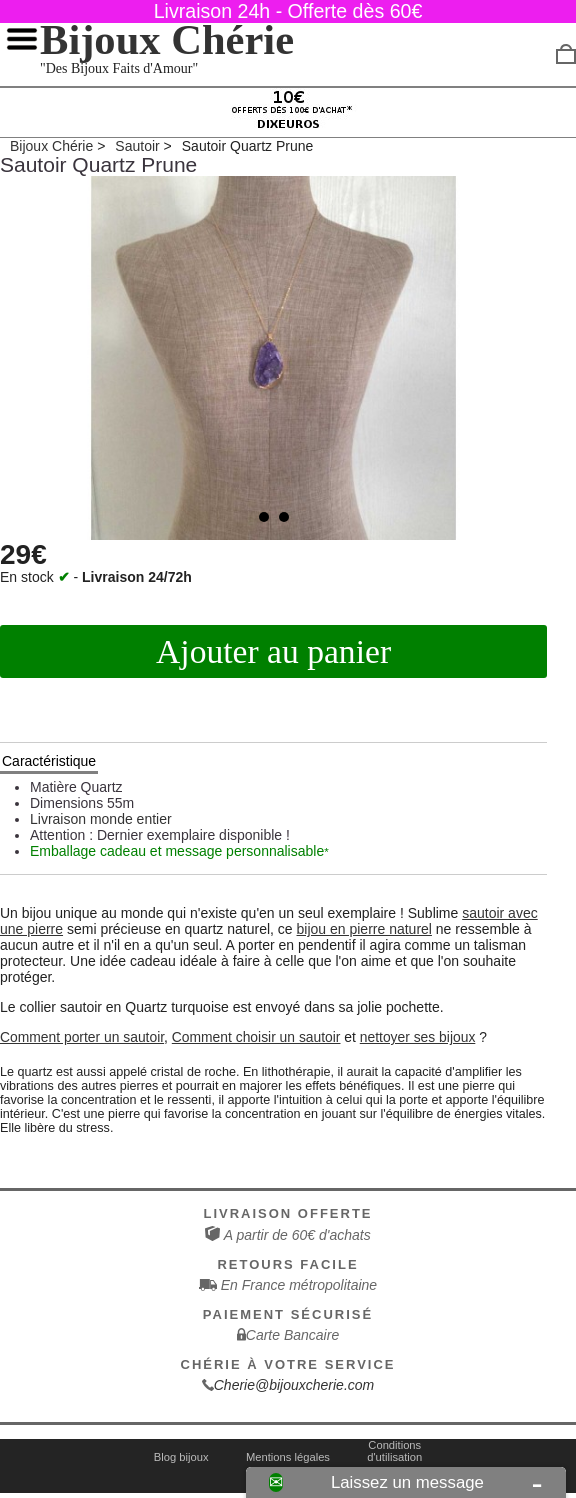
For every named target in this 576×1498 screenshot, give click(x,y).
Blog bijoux (181, 1457)
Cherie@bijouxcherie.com (294, 1385)
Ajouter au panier (273, 651)
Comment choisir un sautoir (256, 1037)
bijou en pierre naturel (364, 929)
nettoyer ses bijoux (418, 1037)
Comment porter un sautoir (82, 1037)
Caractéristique (49, 761)
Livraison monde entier (101, 819)
